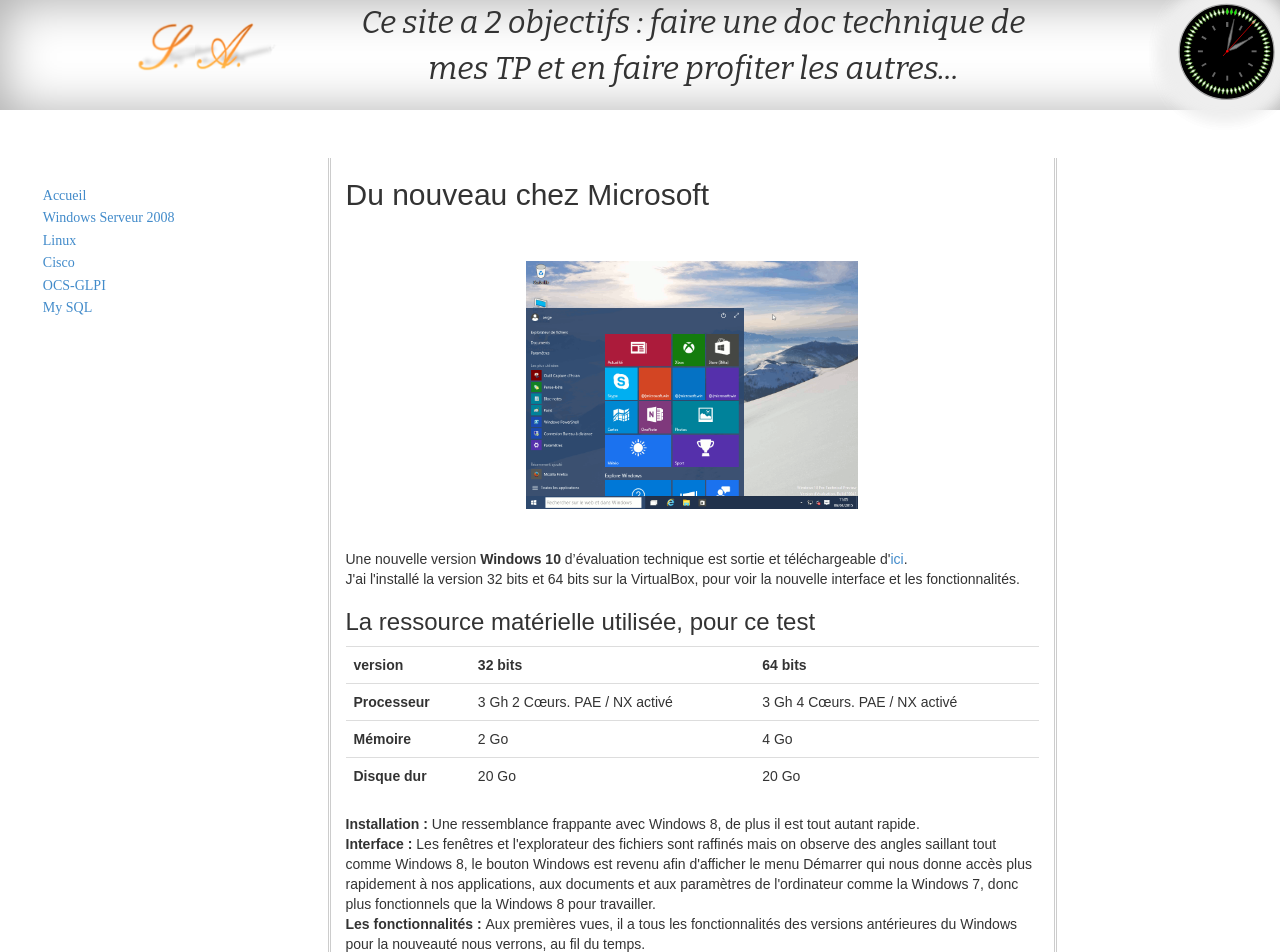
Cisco (59, 262)
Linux (59, 240)
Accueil (65, 195)
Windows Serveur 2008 (109, 217)
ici (896, 559)
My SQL (67, 307)
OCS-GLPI (74, 285)
